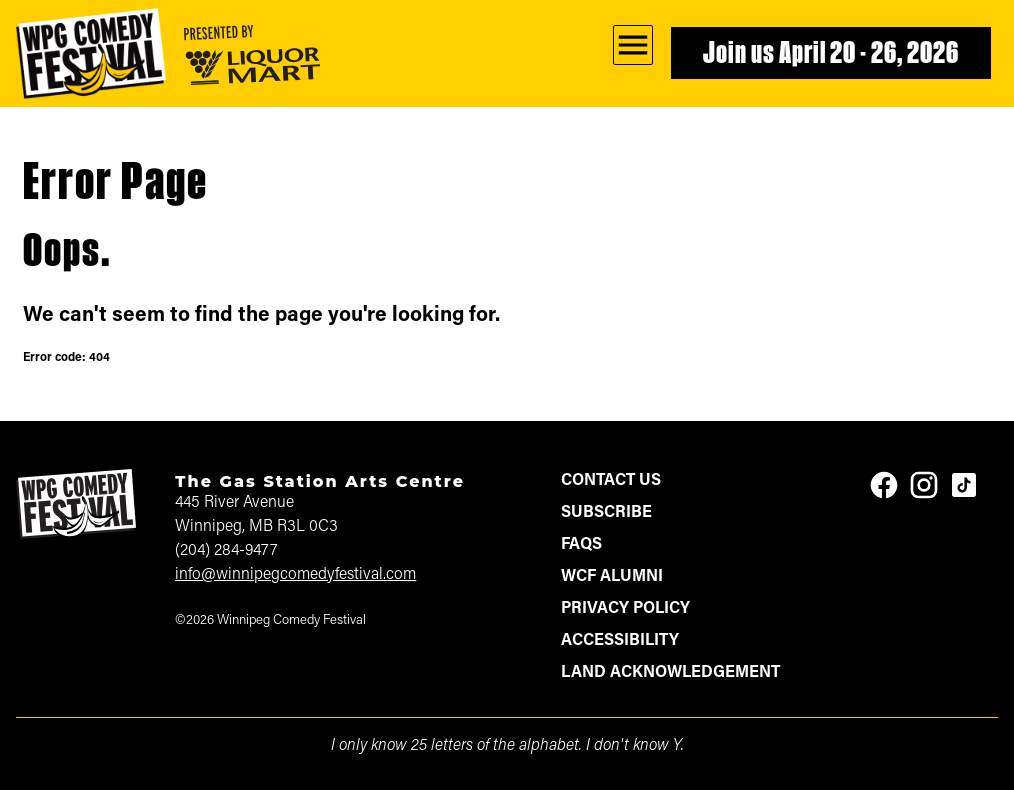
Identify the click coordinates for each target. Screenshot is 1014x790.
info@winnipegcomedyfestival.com (295, 575)
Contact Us (611, 481)
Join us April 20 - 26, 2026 (831, 55)
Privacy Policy (625, 609)
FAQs (581, 545)
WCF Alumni (612, 577)
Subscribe (606, 513)
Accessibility (620, 641)
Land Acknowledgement (670, 673)
